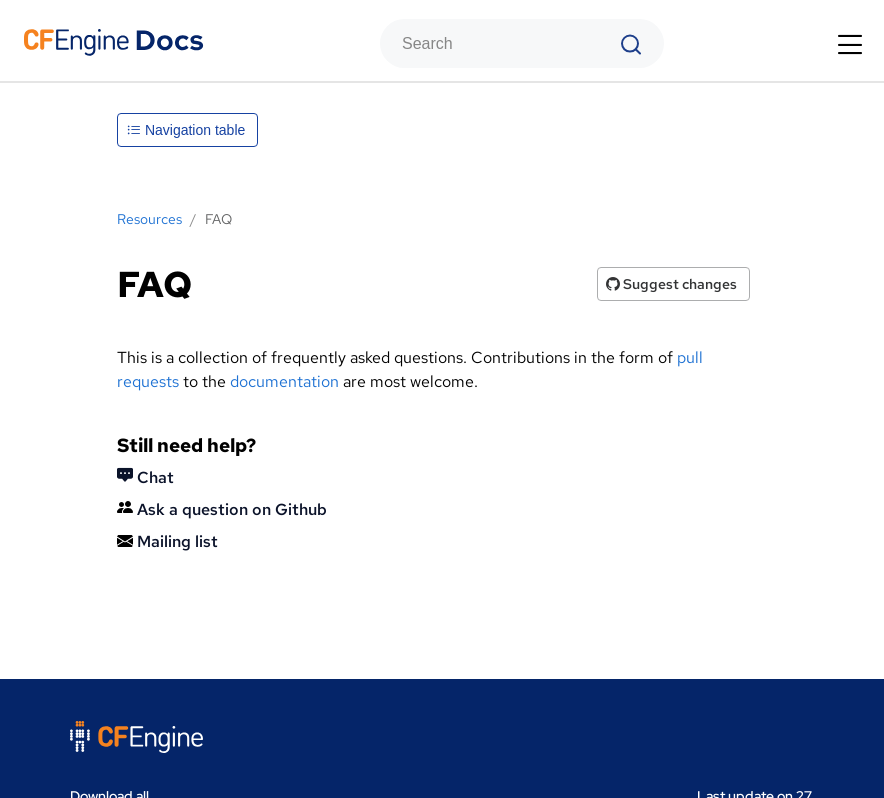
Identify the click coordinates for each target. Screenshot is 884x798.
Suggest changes (671, 284)
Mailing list (167, 541)
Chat (145, 477)
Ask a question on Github (222, 509)
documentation (284, 381)
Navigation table (186, 130)
